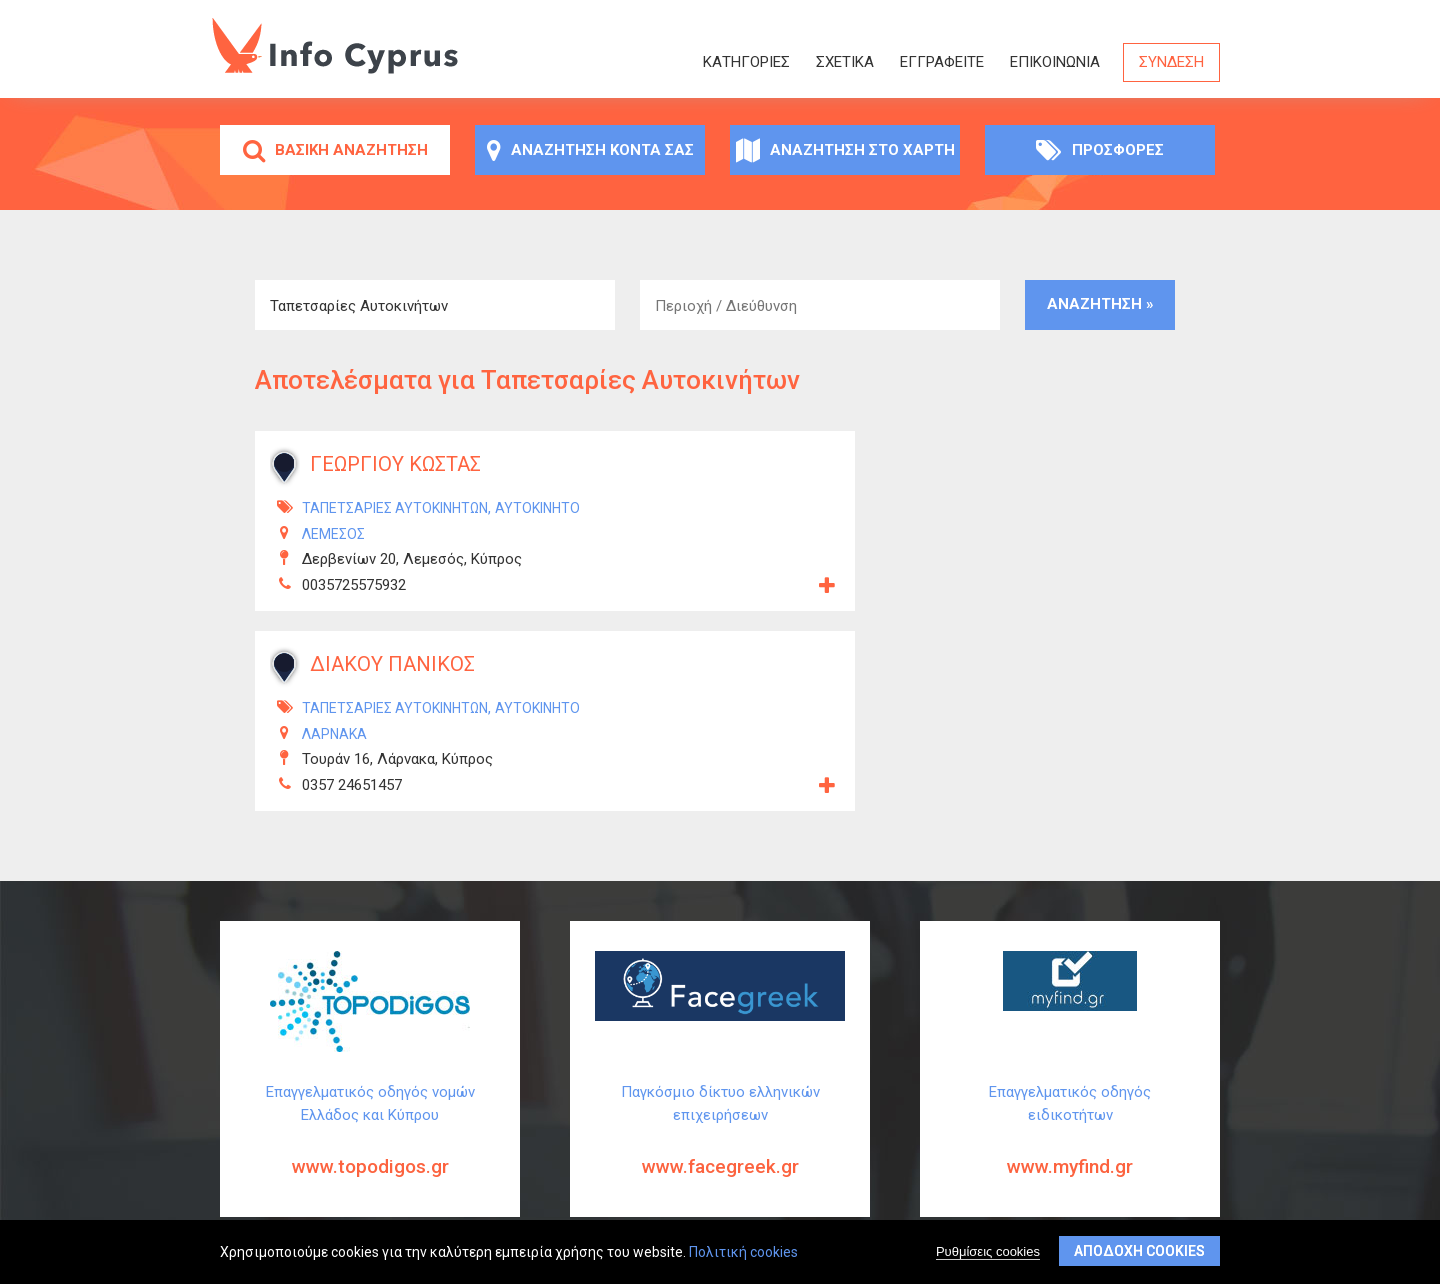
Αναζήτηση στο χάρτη (845, 150)
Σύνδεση (1171, 62)
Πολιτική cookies (743, 1253)
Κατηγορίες (746, 62)
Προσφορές (1100, 150)
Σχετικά (845, 62)
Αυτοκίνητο (537, 508)
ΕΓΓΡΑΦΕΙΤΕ (942, 62)
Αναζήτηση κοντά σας (590, 150)
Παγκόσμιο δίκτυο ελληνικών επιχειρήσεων (720, 1146)
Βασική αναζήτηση (335, 150)
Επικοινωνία (1055, 62)
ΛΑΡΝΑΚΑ (334, 734)
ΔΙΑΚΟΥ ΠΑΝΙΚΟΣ (392, 664)
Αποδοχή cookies (1139, 1252)
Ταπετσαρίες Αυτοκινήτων (395, 508)
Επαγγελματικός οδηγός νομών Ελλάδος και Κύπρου (370, 1146)
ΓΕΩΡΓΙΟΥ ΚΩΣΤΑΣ (395, 464)
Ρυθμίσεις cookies (988, 1252)
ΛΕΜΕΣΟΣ (333, 534)
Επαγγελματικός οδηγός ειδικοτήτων (1070, 1146)
